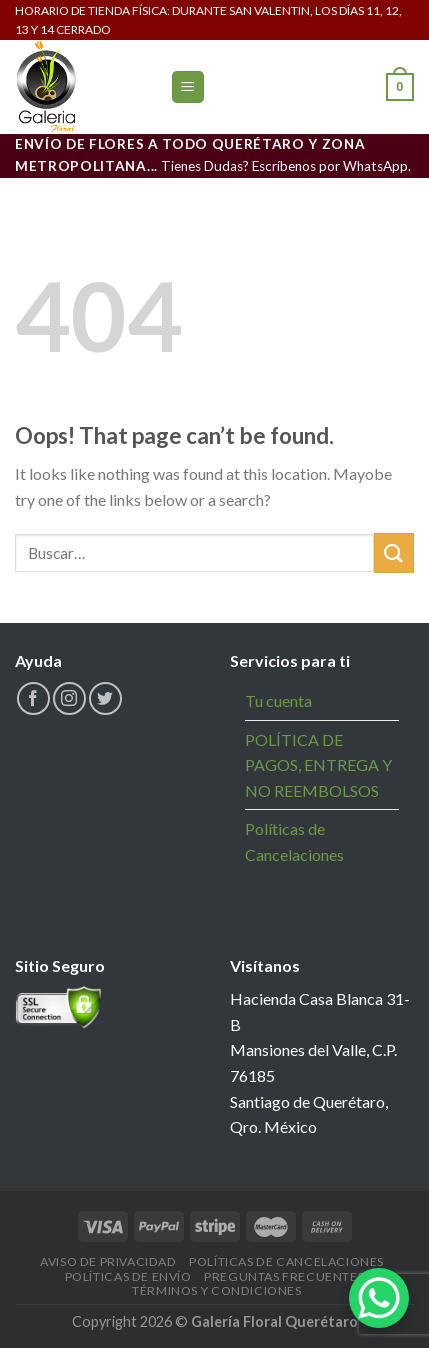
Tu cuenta (278, 700)
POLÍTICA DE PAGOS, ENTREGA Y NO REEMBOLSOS (318, 765)
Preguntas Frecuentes (284, 1276)
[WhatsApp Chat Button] (379, 1298)
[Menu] (188, 87)
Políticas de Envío (128, 1276)
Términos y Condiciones (216, 1290)
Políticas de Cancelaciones (294, 841)
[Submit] (394, 552)
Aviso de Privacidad (108, 1261)
